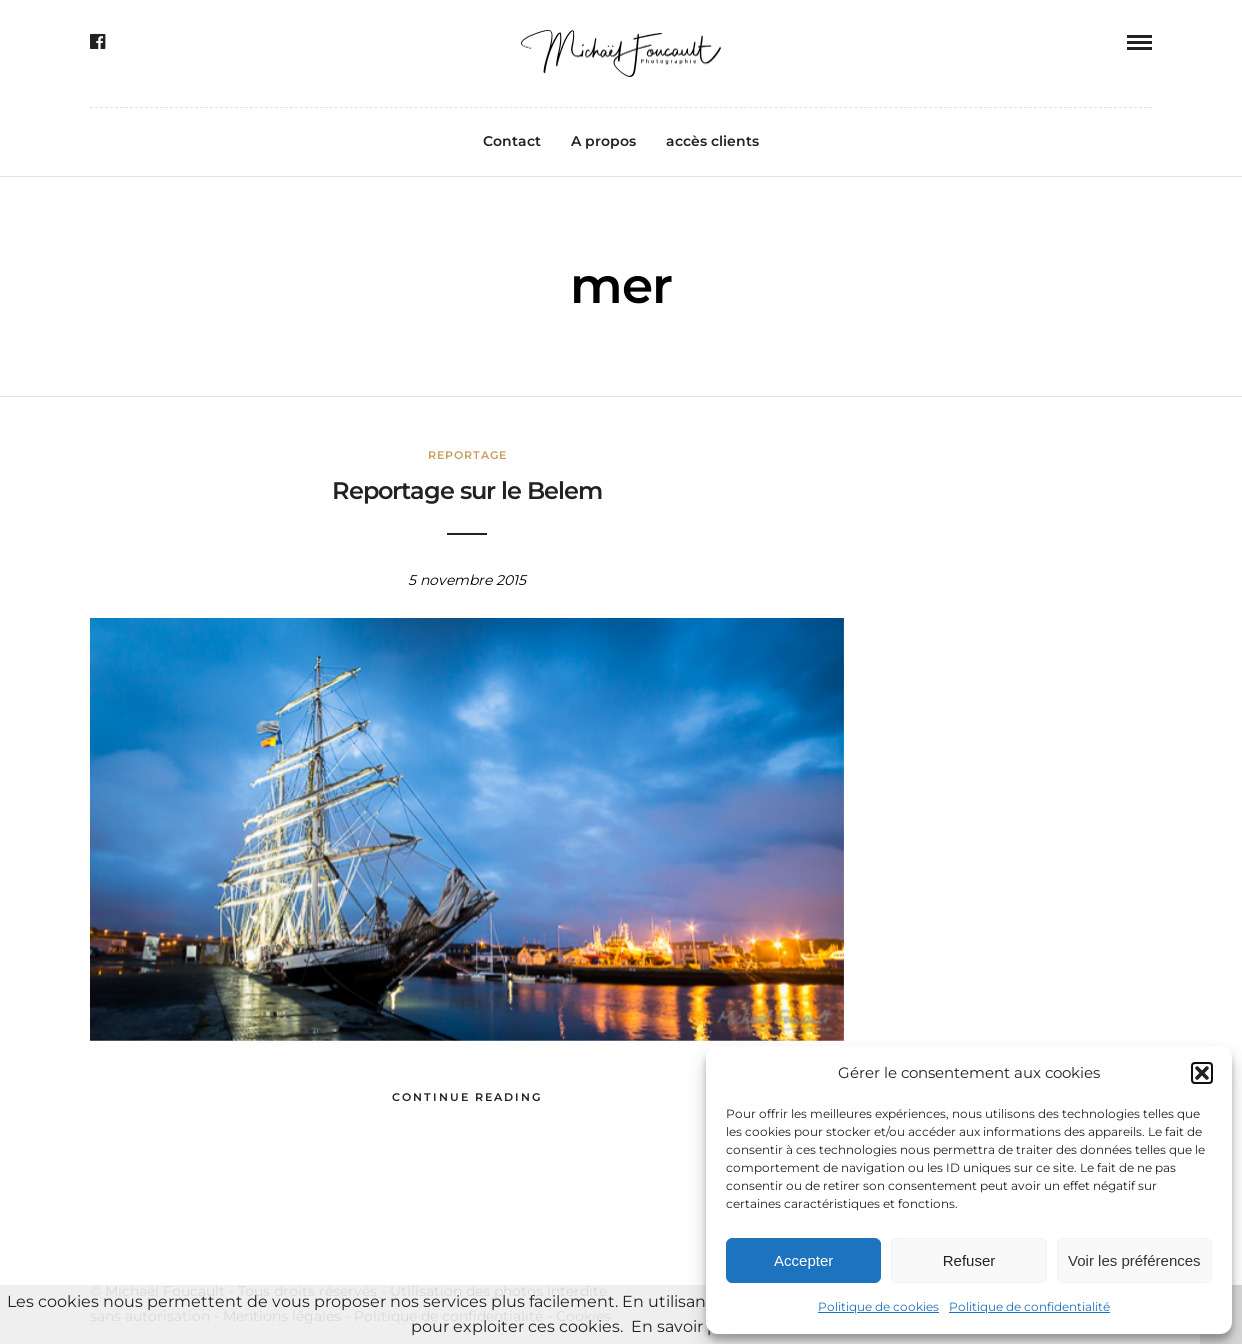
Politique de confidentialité (1029, 1306)
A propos (603, 141)
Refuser (969, 1260)
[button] (1202, 1073)
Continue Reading (467, 1097)
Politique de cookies (878, 1306)
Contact (512, 141)
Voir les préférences (1134, 1260)
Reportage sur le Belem (467, 490)
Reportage (467, 455)
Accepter (803, 1260)
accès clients (712, 141)
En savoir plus (686, 1326)
